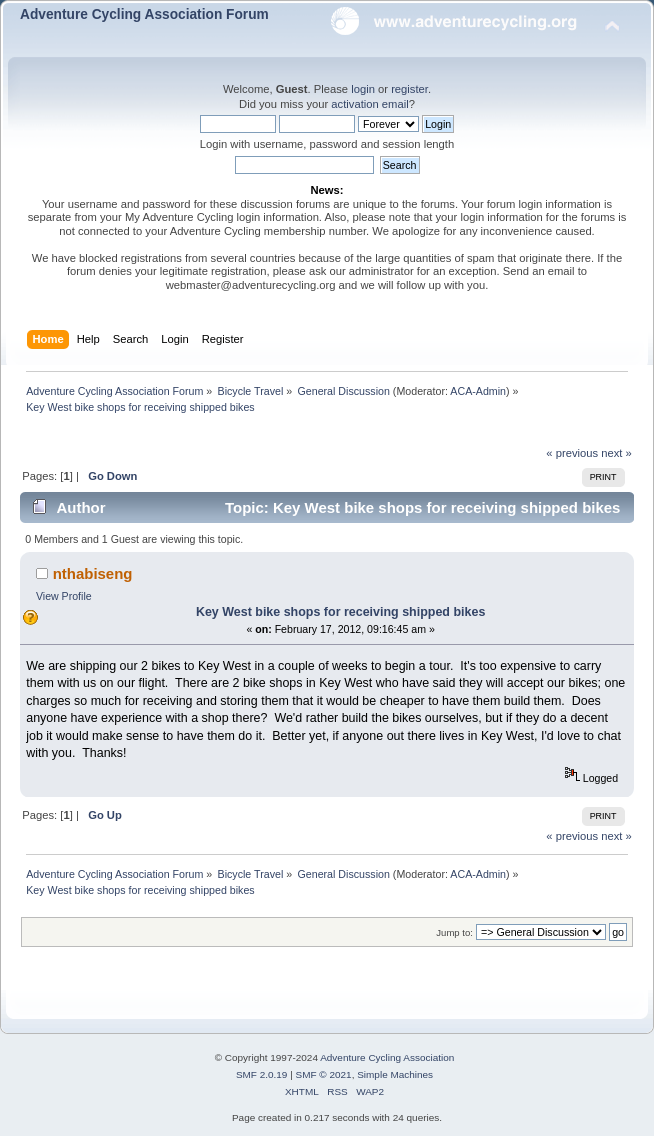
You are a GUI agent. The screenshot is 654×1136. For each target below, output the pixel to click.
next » (616, 453)
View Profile (64, 596)
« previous (572, 453)
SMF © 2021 (324, 1074)
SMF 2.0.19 (262, 1074)
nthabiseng (93, 573)
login (363, 89)
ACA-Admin (478, 391)
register (409, 89)
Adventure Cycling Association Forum (144, 14)
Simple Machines (395, 1074)
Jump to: (454, 932)
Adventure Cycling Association (387, 1057)
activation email (369, 104)
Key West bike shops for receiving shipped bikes (340, 612)
